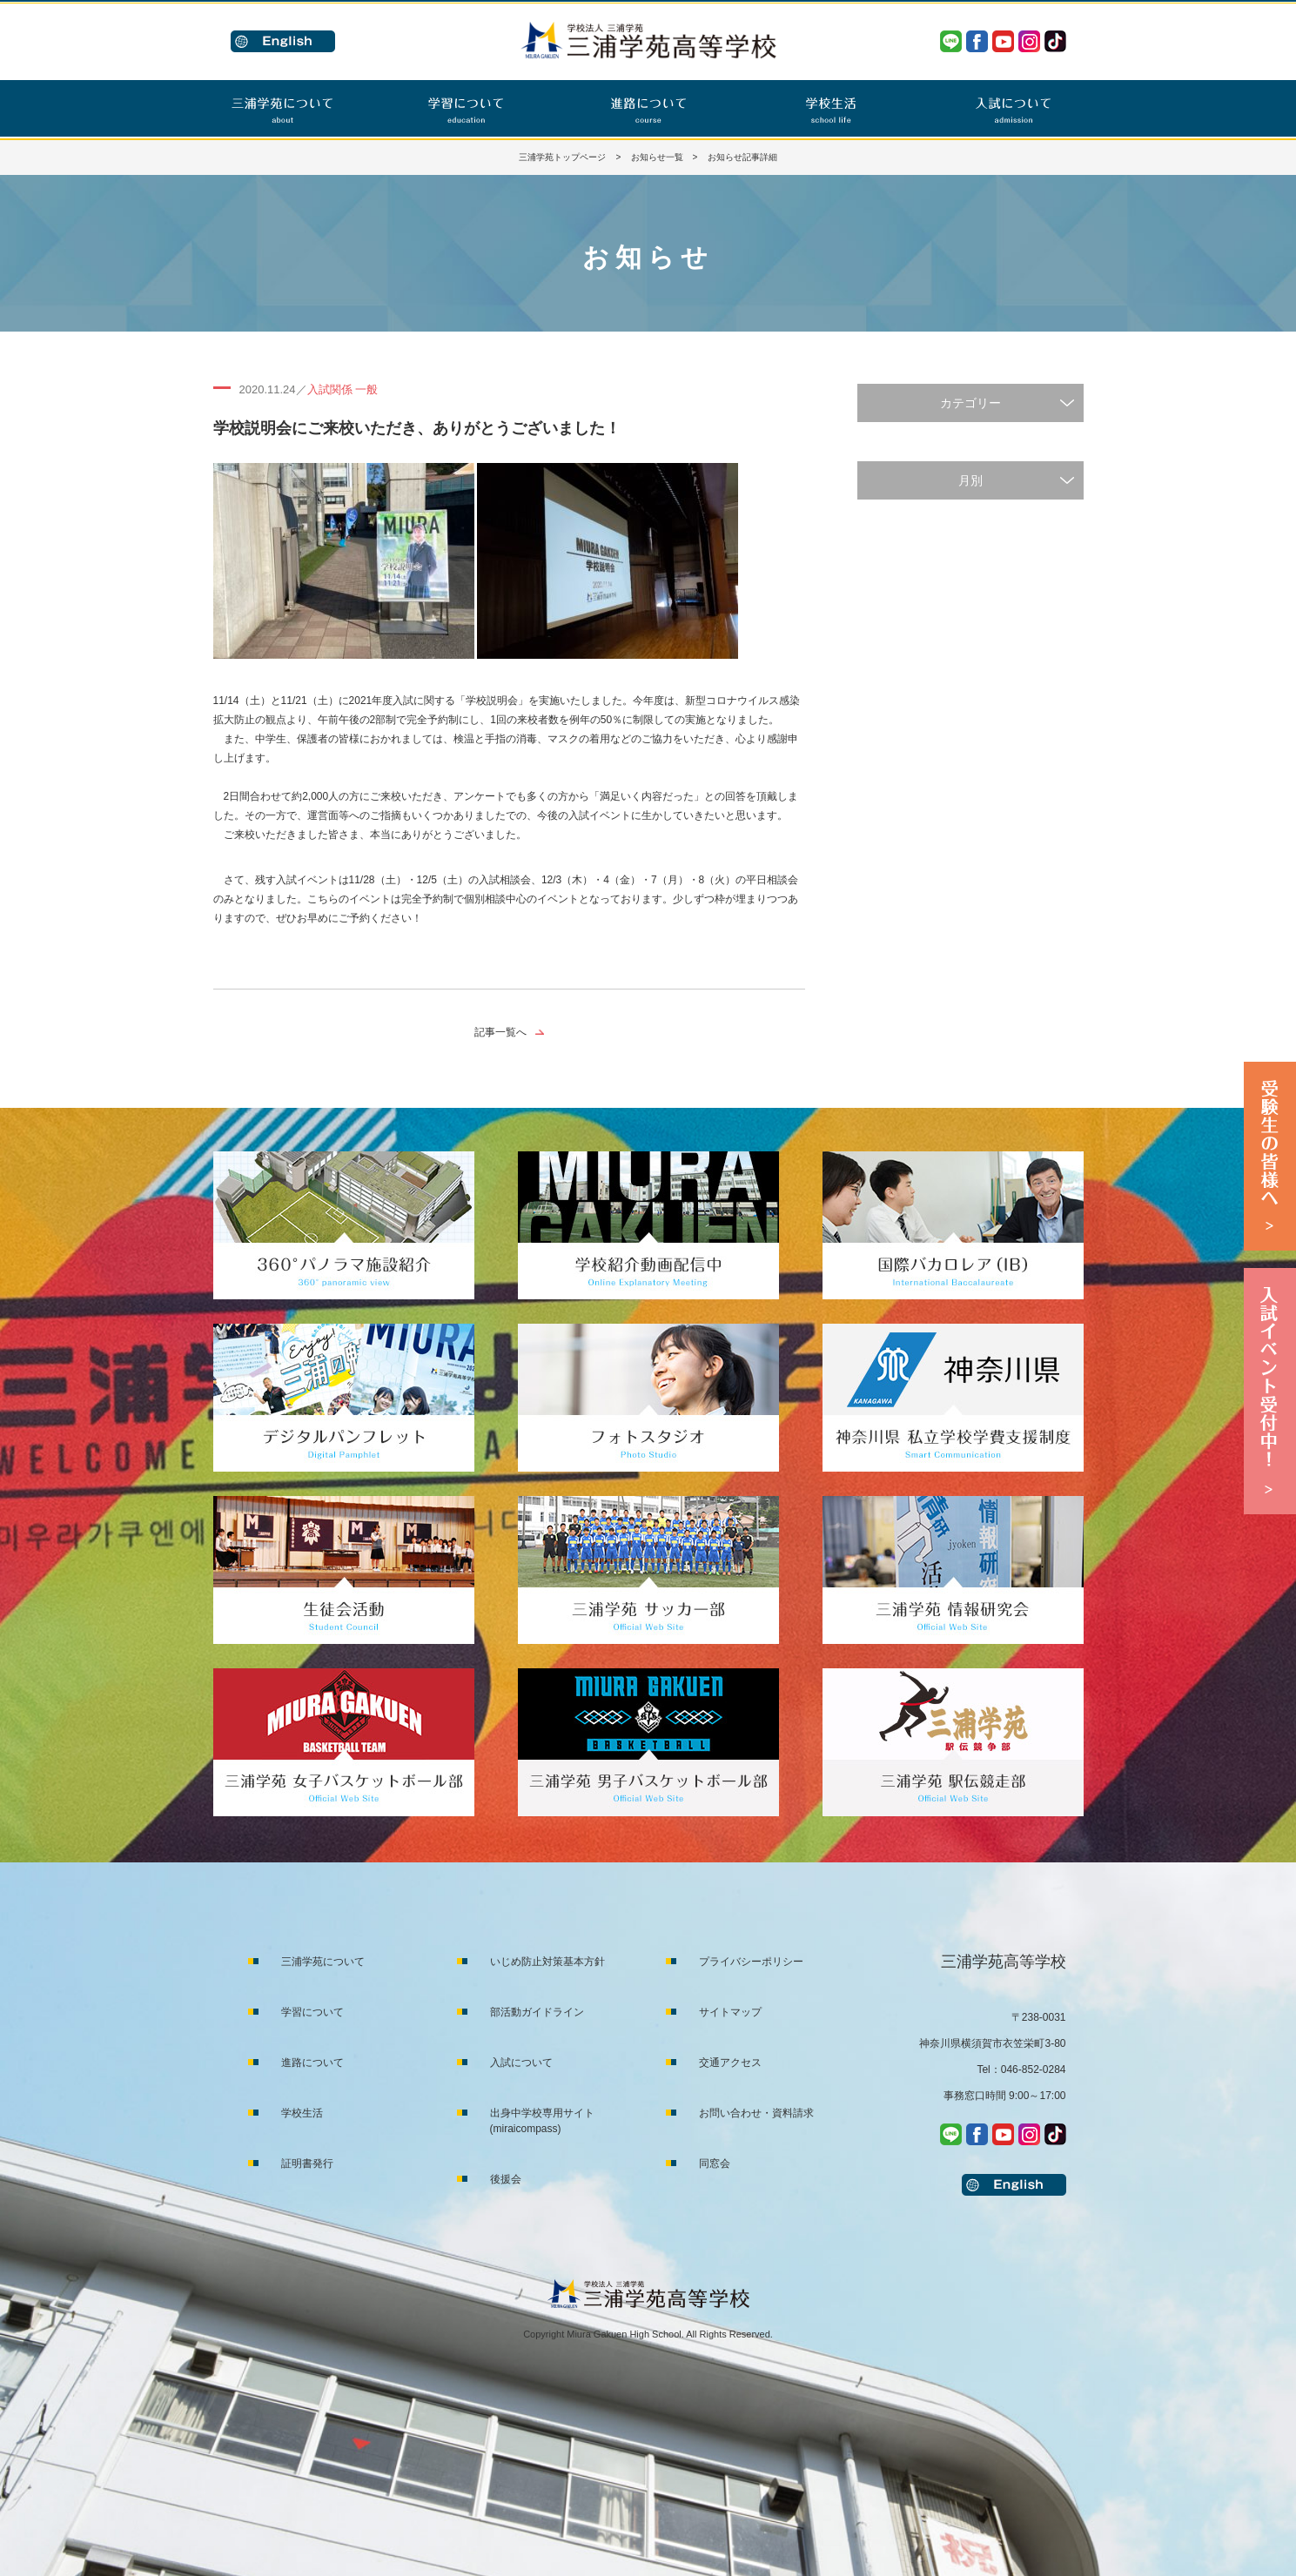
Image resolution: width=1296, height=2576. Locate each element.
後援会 (505, 2179)
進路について (312, 2062)
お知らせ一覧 (657, 157)
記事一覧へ (500, 1032)
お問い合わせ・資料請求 (756, 2113)
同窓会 (714, 2163)
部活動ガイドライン (537, 2012)
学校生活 (302, 2113)
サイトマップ (730, 2012)
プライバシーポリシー (751, 1961)
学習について (312, 2012)
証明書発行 (307, 2163)
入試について (521, 2062)
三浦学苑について (323, 1961)
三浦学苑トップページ (562, 157)
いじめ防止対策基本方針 (547, 1961)
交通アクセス (730, 2062)
